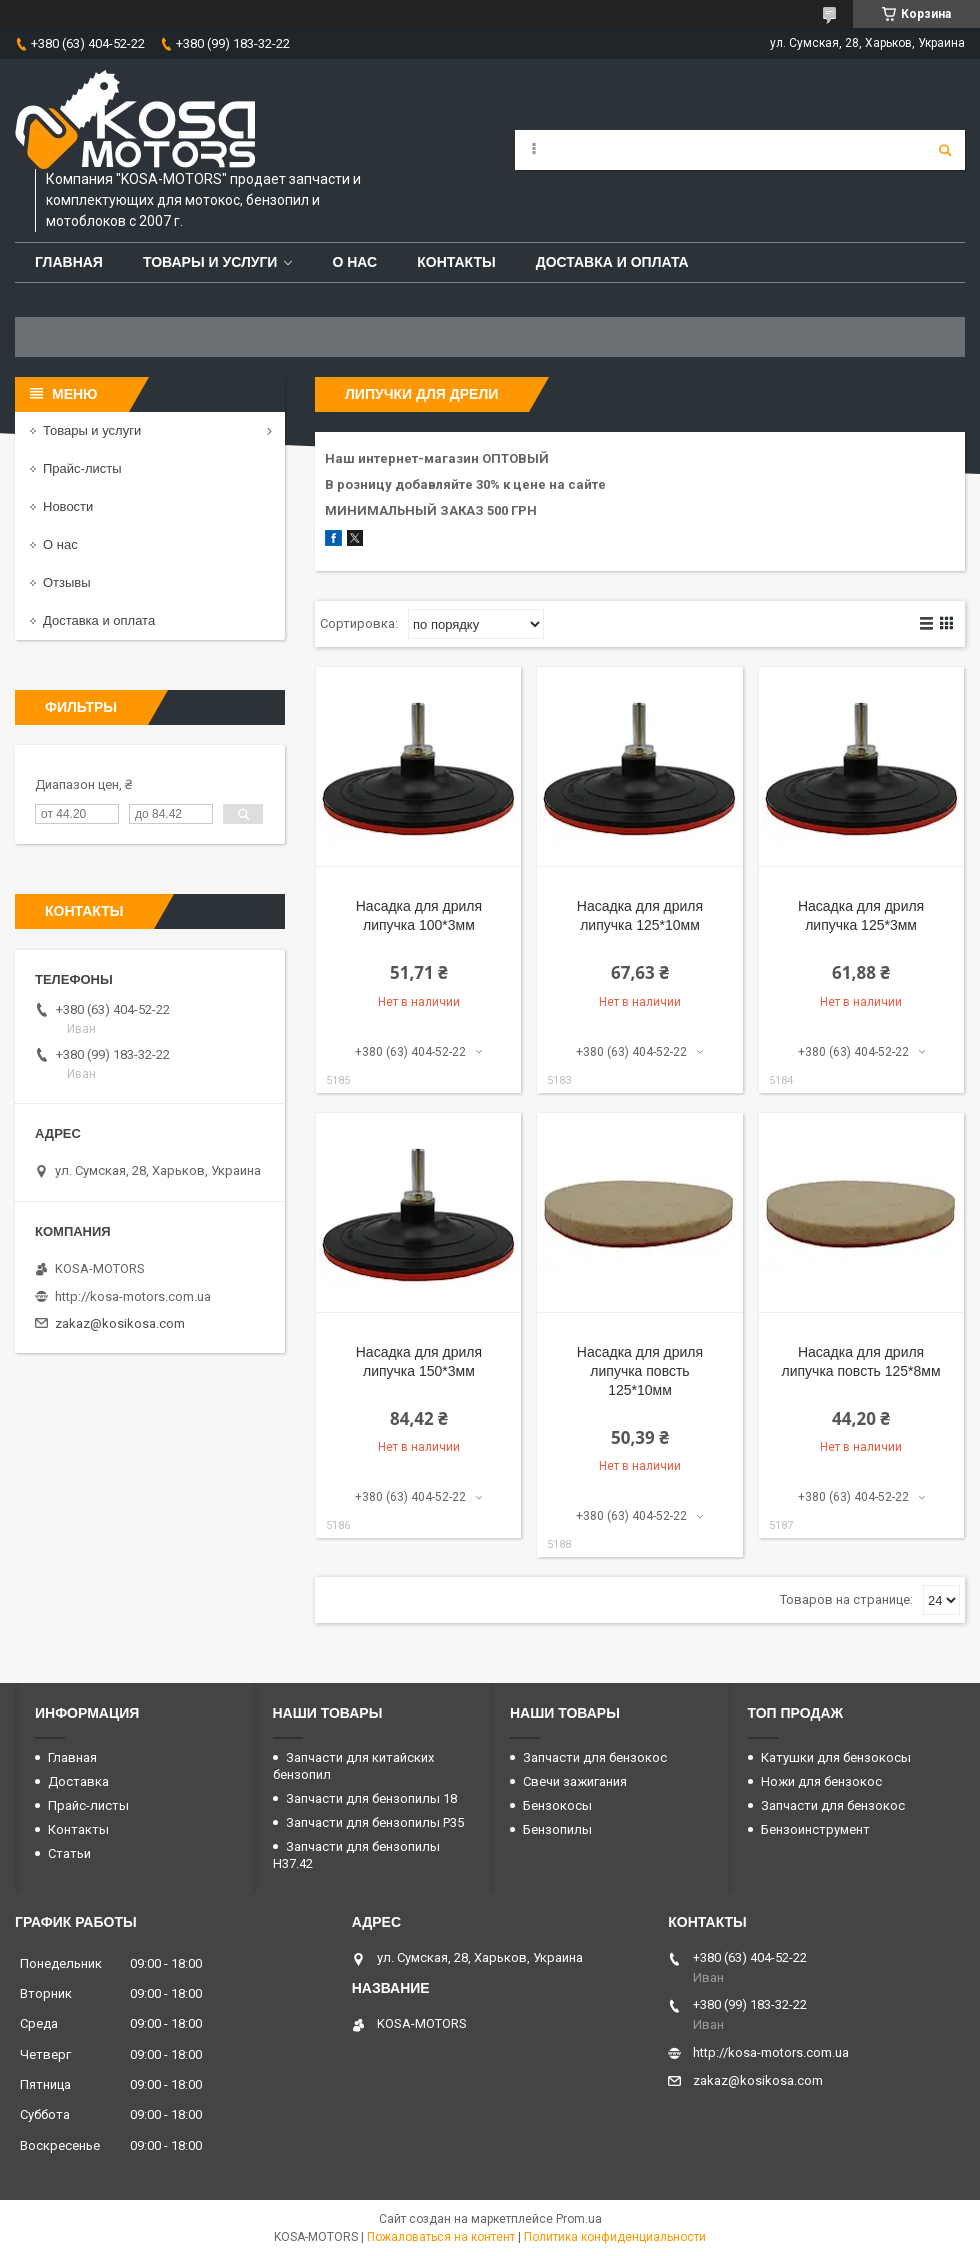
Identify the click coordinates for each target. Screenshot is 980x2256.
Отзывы (67, 582)
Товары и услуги (210, 262)
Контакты (456, 262)
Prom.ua (579, 2219)
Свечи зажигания (575, 1781)
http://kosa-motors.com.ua (133, 1296)
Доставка (78, 1781)
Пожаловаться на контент (441, 2237)
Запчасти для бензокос (595, 1757)
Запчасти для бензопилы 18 (371, 1798)
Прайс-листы (82, 468)
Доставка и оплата (612, 262)
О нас (354, 262)
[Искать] (945, 150)
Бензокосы (557, 1805)
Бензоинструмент (815, 1829)
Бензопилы (557, 1829)
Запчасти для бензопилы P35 (375, 1822)
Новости (68, 506)
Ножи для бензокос (821, 1781)
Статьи (69, 1853)
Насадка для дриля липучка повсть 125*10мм (640, 1371)
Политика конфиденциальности (615, 2237)
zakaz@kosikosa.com (120, 1323)
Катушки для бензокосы (836, 1757)
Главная (69, 262)
